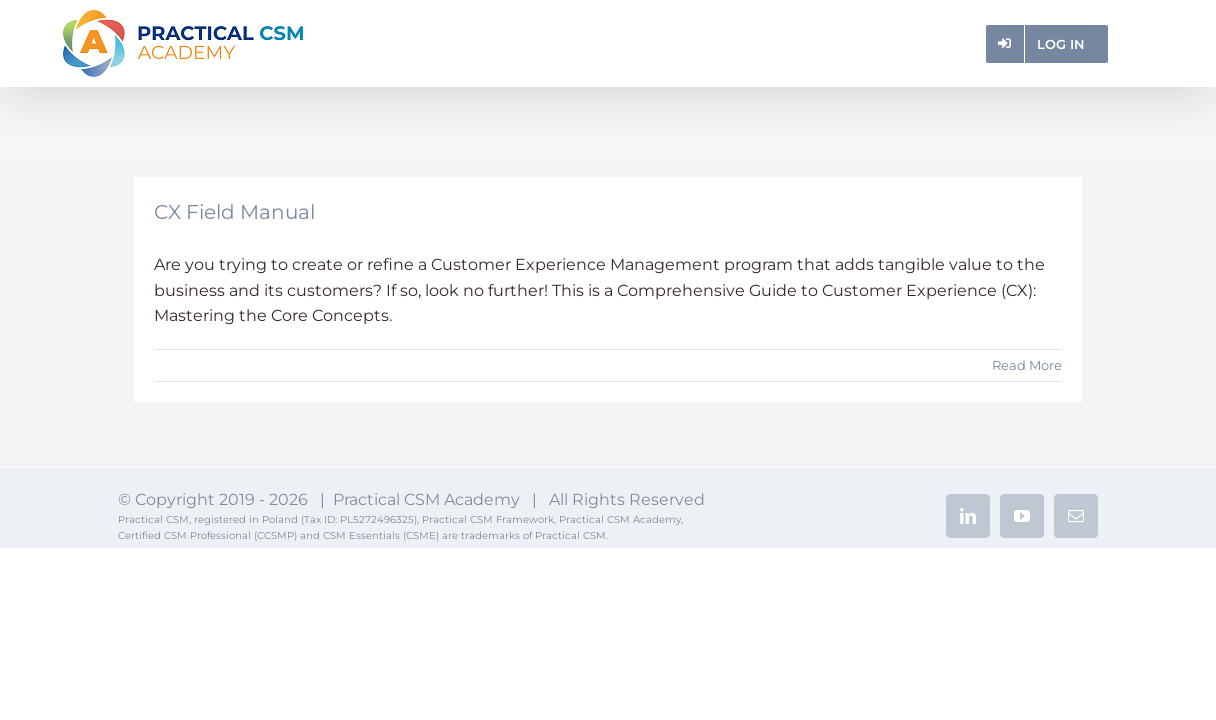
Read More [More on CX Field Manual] (1027, 365)
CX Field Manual (234, 212)
